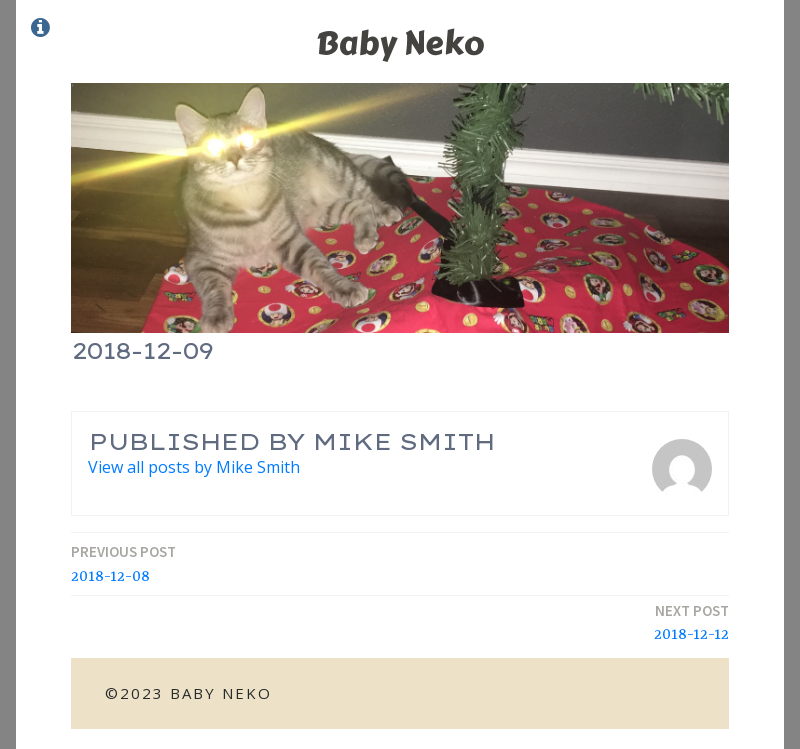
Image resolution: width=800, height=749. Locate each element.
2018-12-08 (123, 563)
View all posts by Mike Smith (194, 467)
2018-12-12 (691, 622)
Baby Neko (400, 43)
